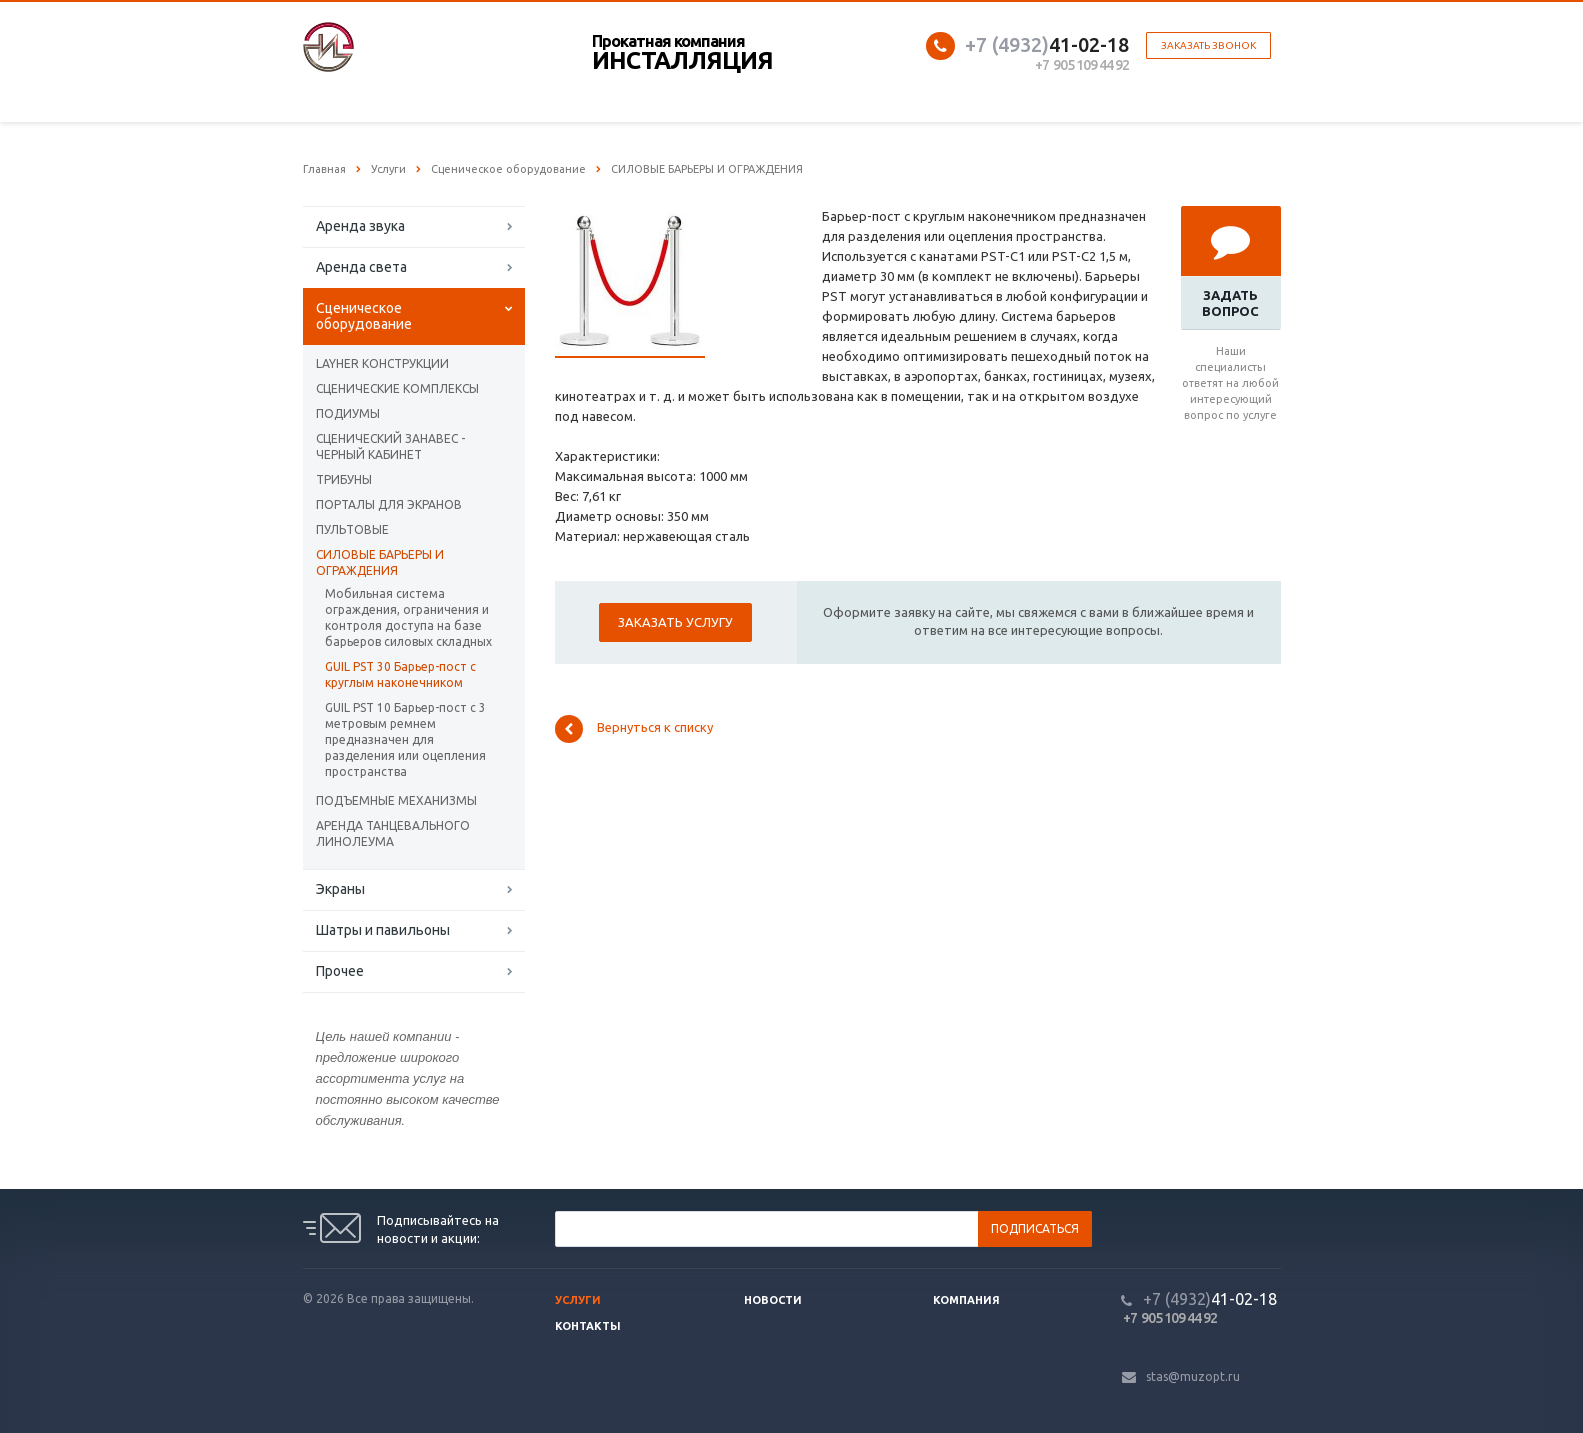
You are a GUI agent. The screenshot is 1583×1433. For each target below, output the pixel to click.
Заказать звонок (1208, 45)
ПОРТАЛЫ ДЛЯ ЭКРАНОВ (389, 504)
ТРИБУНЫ (344, 479)
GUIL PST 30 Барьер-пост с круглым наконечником (400, 674)
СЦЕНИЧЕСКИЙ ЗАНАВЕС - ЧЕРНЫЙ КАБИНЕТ (390, 446)
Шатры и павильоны (383, 930)
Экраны (340, 889)
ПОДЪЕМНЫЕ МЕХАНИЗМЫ (396, 800)
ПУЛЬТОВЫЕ (352, 529)
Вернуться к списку (634, 729)
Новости (773, 1300)
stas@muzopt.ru (1193, 1376)
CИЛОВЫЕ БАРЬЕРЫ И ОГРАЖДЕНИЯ (380, 562)
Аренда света (361, 267)
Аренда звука (360, 226)
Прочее (340, 971)
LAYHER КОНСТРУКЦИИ (382, 363)
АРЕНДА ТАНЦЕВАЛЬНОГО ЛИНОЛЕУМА (393, 833)
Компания (966, 1300)
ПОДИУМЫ (348, 413)
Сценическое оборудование (364, 316)
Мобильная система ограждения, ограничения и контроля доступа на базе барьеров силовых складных (408, 617)
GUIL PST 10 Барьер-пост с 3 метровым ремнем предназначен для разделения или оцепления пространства (405, 739)
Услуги (578, 1300)
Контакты (588, 1326)
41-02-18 (1047, 44)
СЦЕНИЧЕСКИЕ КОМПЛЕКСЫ (397, 388)
